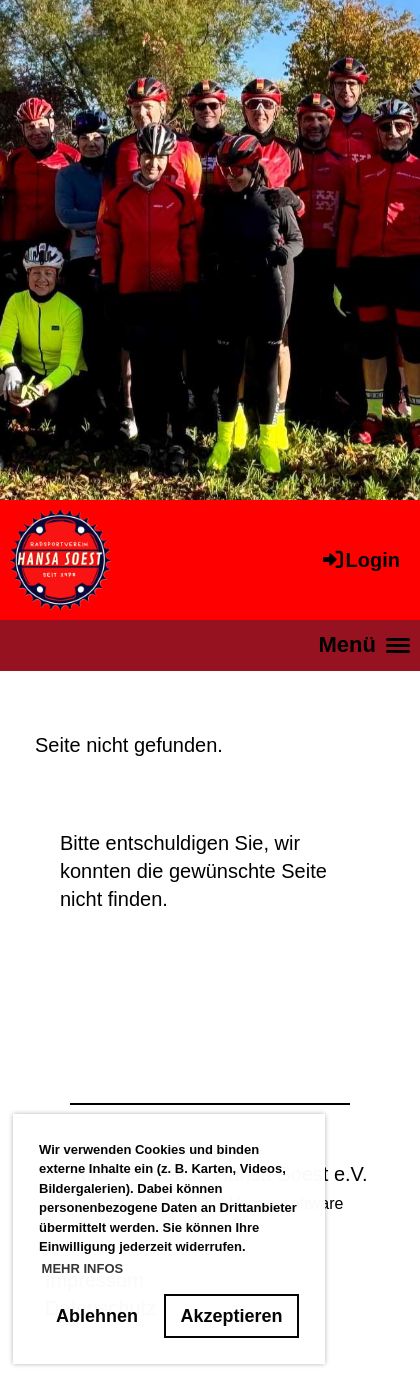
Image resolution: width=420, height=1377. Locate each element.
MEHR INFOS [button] (83, 1268)
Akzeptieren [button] (232, 1316)
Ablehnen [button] (97, 1316)
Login (360, 560)
